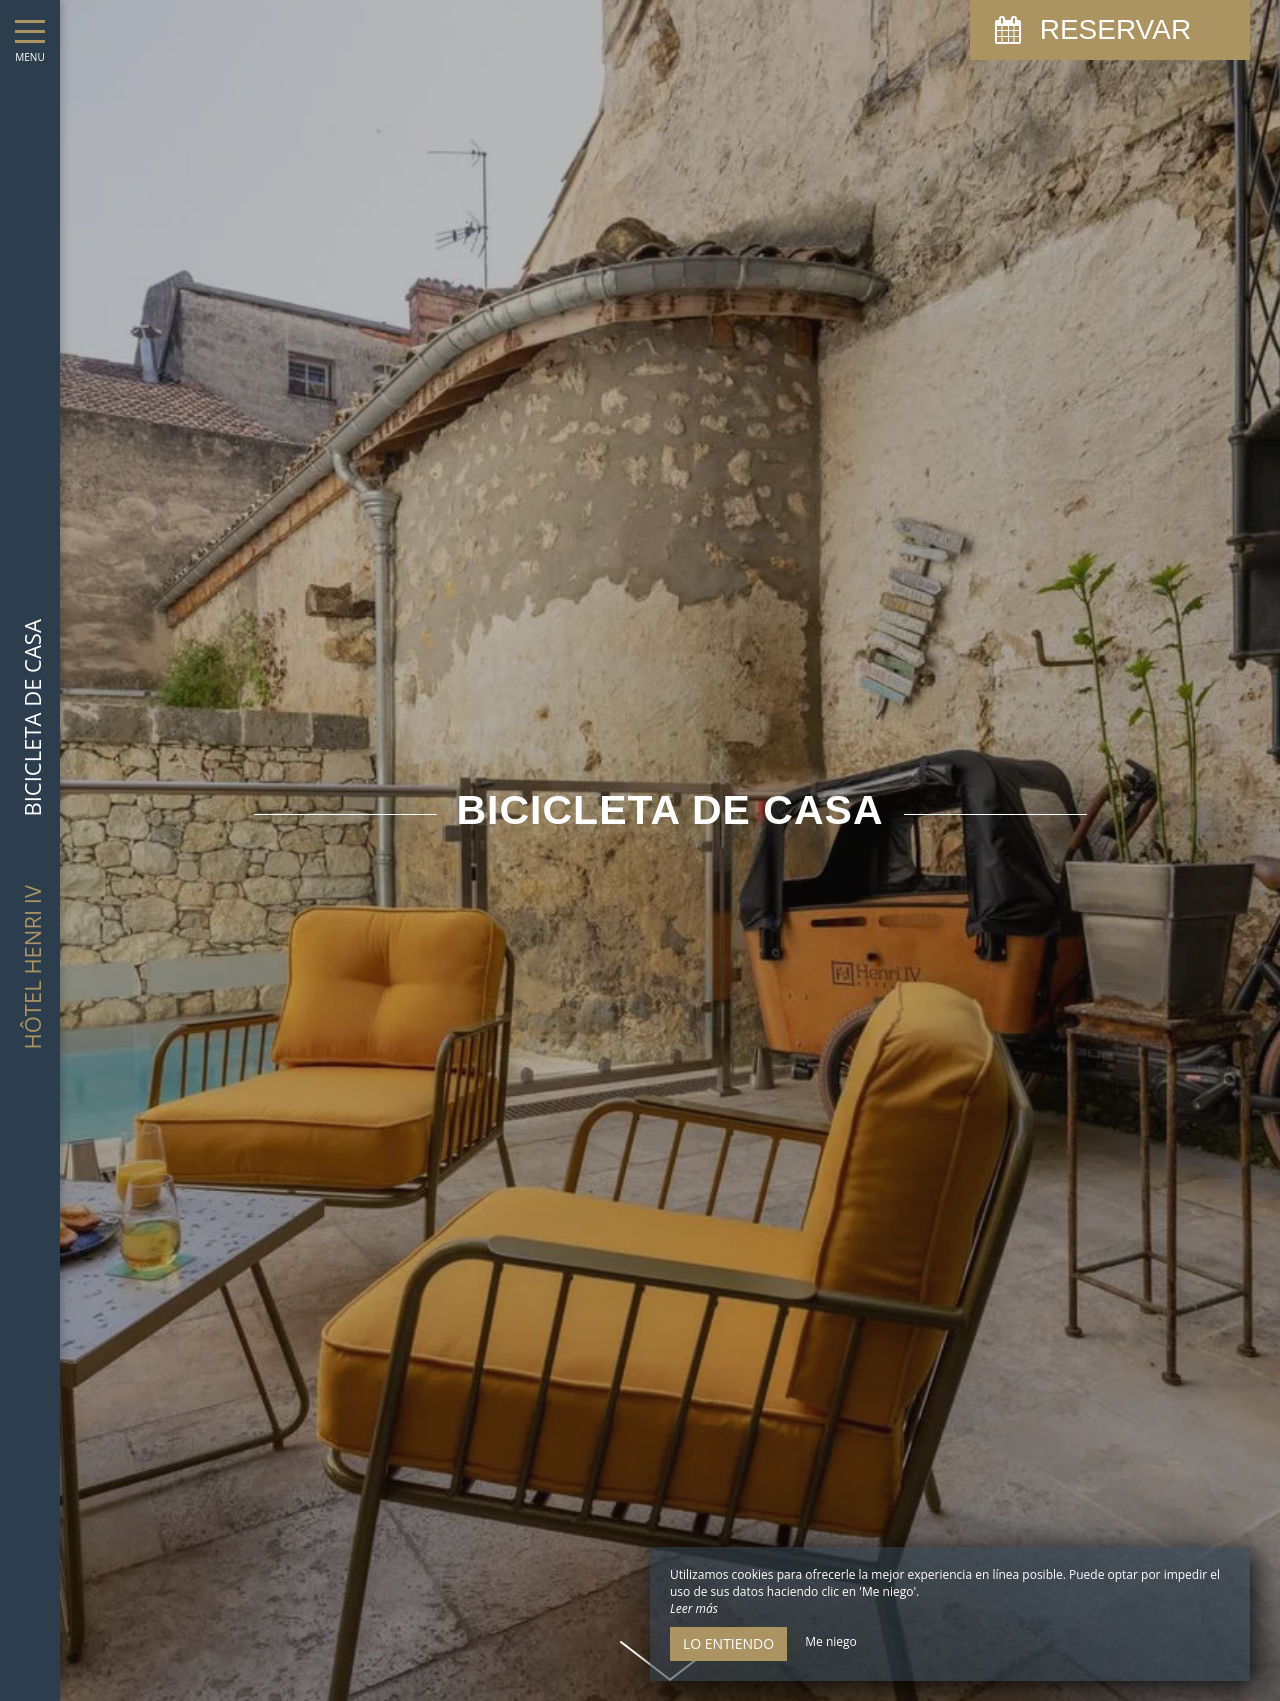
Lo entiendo (728, 1643)
